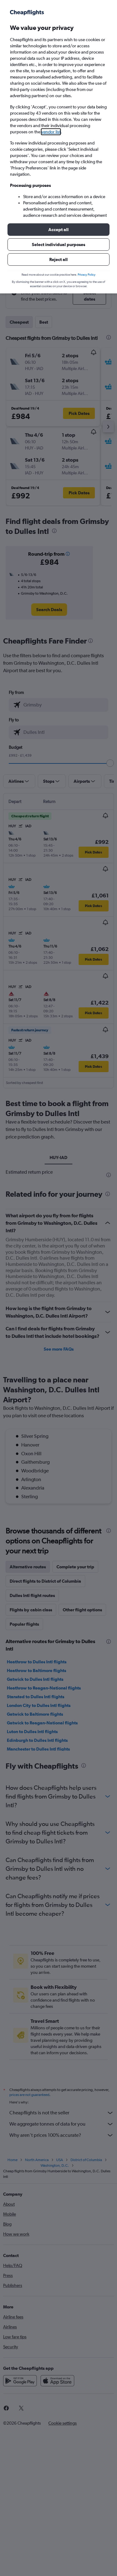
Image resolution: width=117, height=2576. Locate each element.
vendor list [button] (51, 131)
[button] (58, 229)
